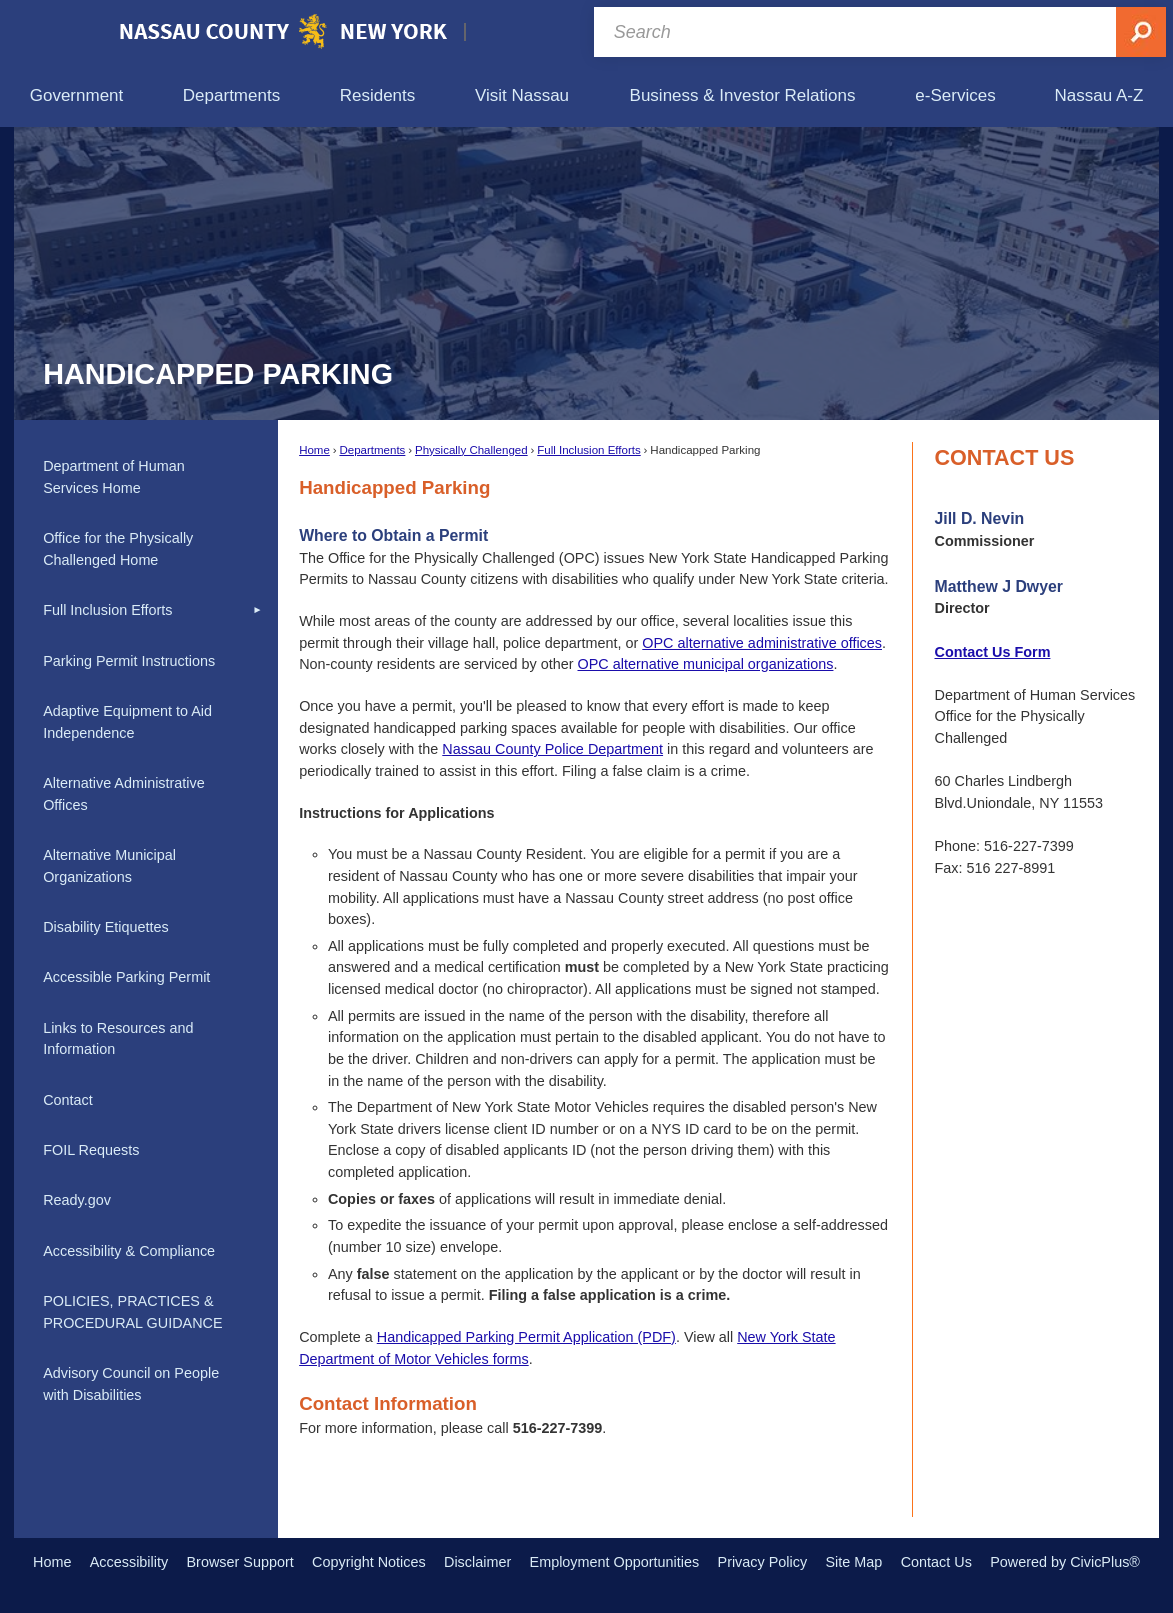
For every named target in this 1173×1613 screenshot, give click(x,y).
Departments (372, 450)
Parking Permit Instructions (129, 661)
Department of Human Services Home (114, 477)
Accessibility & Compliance (129, 1251)
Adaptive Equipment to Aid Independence (127, 722)
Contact (68, 1100)
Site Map (853, 1562)
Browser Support (240, 1562)
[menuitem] (76, 95)
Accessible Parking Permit (126, 977)
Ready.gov (77, 1200)
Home (314, 450)
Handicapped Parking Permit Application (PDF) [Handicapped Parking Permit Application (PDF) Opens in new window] (526, 1337)
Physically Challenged (471, 450)
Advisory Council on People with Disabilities (131, 1384)
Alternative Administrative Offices (124, 794)
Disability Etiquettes (106, 927)
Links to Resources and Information (118, 1039)
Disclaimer (477, 1562)
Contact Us (936, 1562)
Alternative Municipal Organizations (109, 866)
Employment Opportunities (615, 1562)
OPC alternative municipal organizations (706, 664)
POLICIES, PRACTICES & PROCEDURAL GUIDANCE (132, 1312)
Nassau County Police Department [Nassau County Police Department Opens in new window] (552, 749)
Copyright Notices (369, 1562)
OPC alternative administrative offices (762, 643)
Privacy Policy (763, 1562)
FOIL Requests (91, 1150)
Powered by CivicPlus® (1065, 1562)
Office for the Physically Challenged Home (118, 549)
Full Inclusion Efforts (588, 450)
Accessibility (129, 1562)
